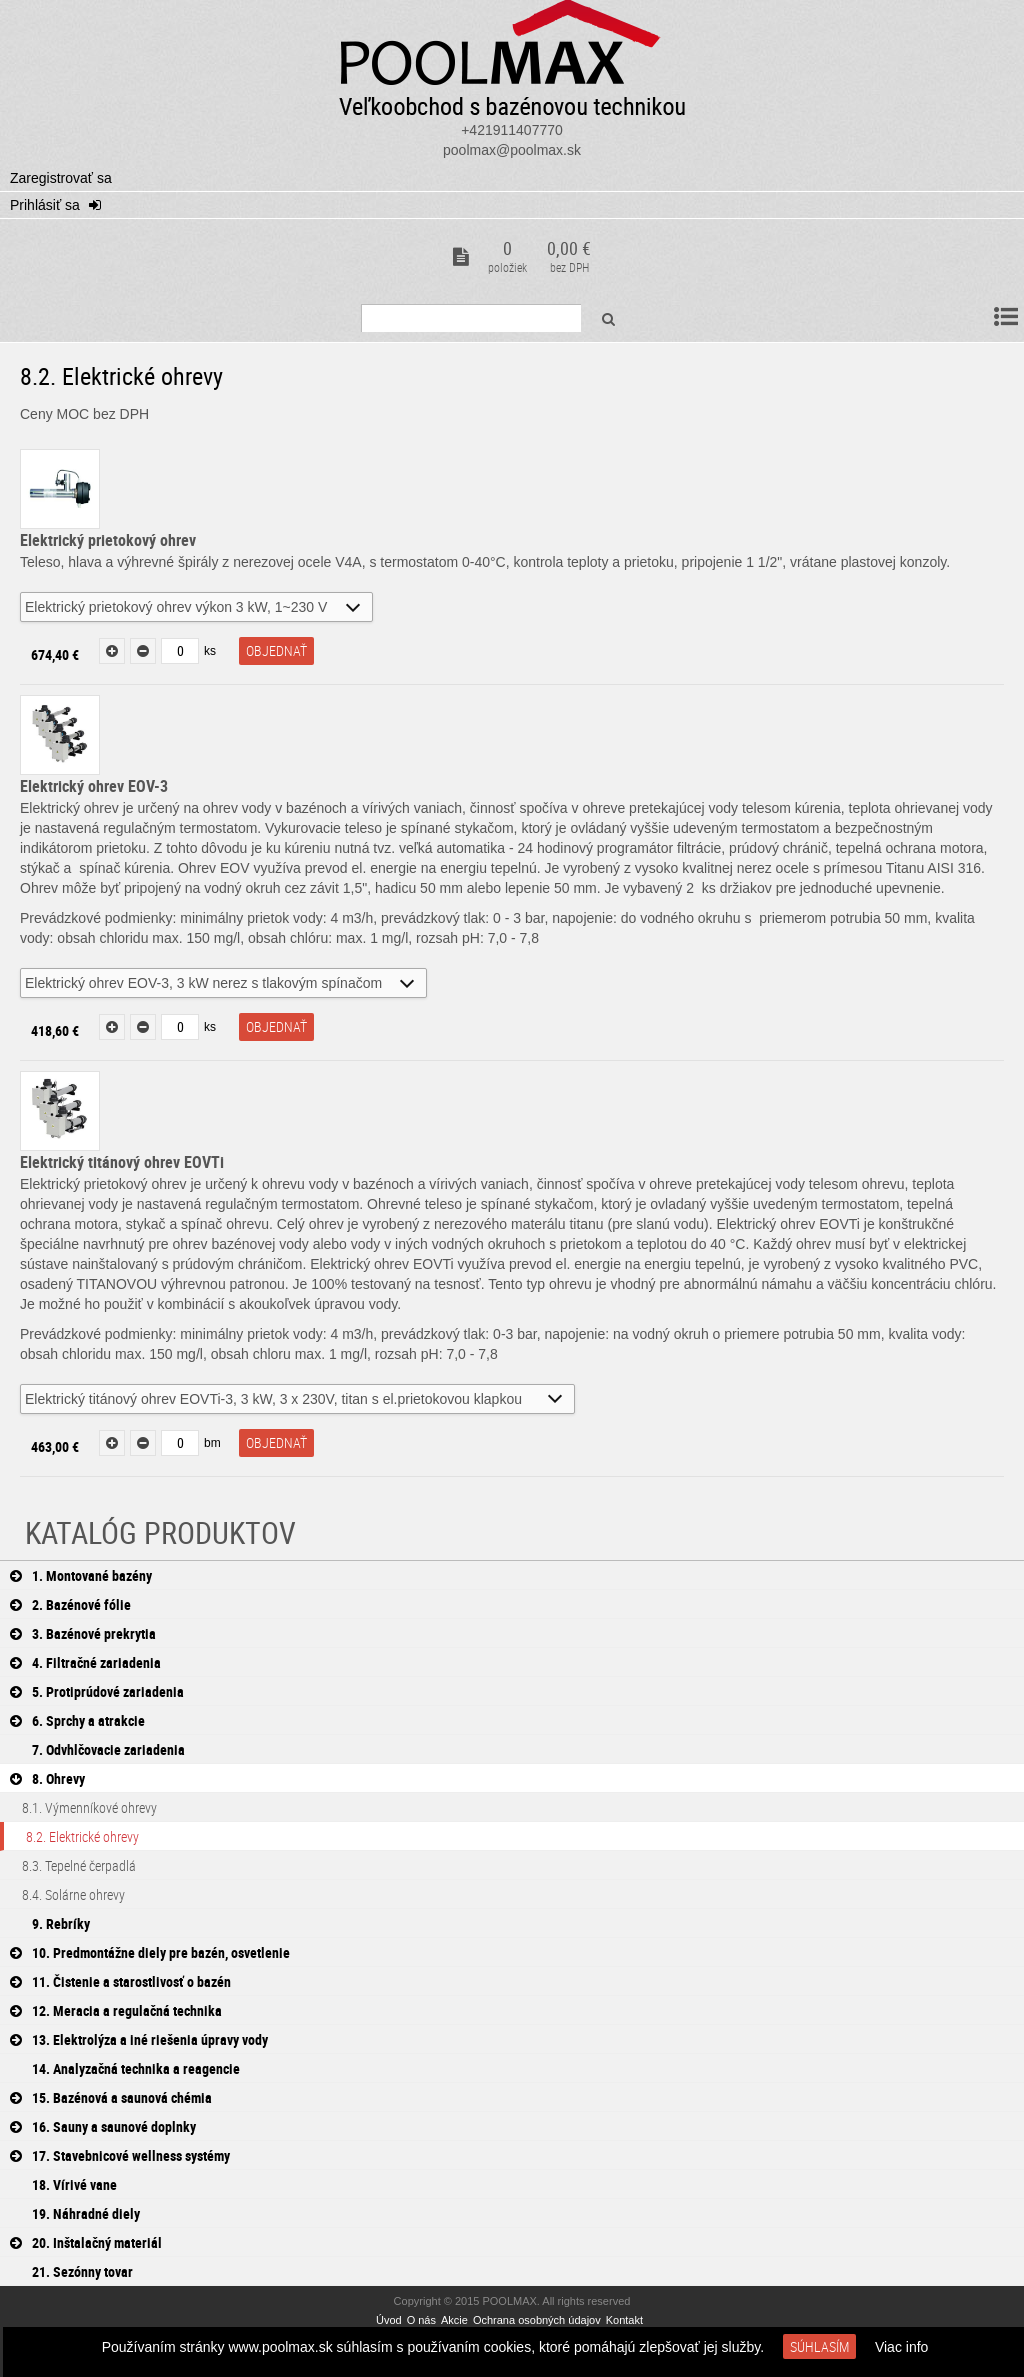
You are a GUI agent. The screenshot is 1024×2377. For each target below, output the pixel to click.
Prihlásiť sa (47, 205)
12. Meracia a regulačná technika (116, 2010)
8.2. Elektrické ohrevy (71, 1836)
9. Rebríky (50, 1923)
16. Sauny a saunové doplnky (103, 2126)
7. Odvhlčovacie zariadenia (97, 1749)
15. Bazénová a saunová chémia (111, 2097)
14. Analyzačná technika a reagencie (125, 2068)
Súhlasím (819, 2346)
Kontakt (624, 2320)
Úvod (389, 2320)
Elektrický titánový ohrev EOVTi (122, 1162)
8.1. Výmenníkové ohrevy (78, 1807)
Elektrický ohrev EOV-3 (94, 786)
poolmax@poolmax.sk (512, 150)
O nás (421, 2320)
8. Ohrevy (47, 1778)
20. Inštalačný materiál (86, 2242)
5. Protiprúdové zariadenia (97, 1691)
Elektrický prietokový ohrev (108, 540)
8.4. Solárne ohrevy (62, 1894)
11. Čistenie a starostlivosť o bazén (120, 1981)
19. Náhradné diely (75, 2213)
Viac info (901, 2347)
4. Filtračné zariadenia (85, 1662)
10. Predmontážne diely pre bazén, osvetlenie (150, 1952)
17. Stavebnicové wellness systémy (120, 2155)
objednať (276, 650)
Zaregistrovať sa (61, 178)
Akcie (454, 2320)
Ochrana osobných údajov (537, 2320)
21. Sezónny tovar (71, 2271)
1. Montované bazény (81, 1575)
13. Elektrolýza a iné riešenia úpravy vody (139, 2039)
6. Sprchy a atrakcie (77, 1720)
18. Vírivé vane (63, 2184)
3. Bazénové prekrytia (83, 1633)
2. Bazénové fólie (70, 1604)
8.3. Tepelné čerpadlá (68, 1865)
